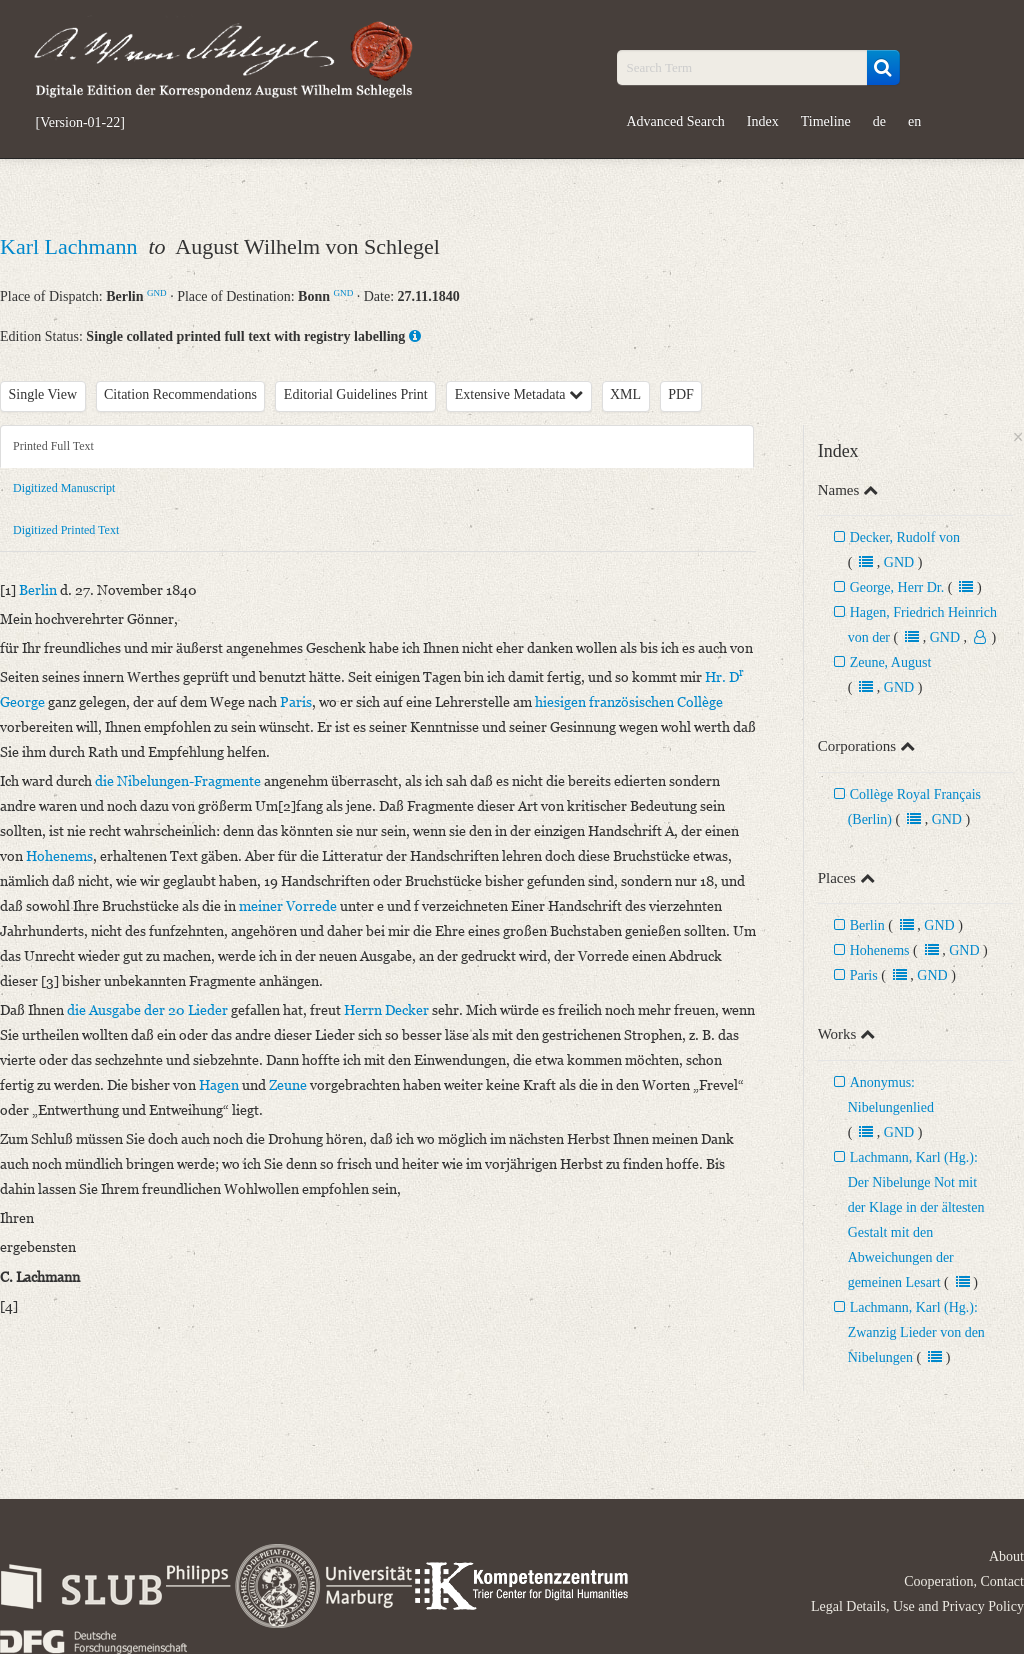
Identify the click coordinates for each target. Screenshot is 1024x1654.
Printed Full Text (53, 446)
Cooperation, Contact (964, 1581)
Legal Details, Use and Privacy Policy (917, 1606)
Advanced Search (676, 121)
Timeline (826, 121)
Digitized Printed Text (66, 530)
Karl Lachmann (71, 246)
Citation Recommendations (180, 394)
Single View (43, 394)
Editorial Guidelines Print (356, 394)
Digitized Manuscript (64, 488)
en (914, 121)
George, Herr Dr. (897, 587)
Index (763, 121)
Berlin (867, 925)
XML (625, 394)
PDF (681, 394)
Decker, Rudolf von (905, 537)
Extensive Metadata (519, 394)
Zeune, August (891, 662)
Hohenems (880, 950)
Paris (864, 975)
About (1006, 1556)
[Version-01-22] (80, 123)
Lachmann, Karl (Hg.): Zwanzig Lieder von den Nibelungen (916, 1332)
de (879, 121)
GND (157, 293)
